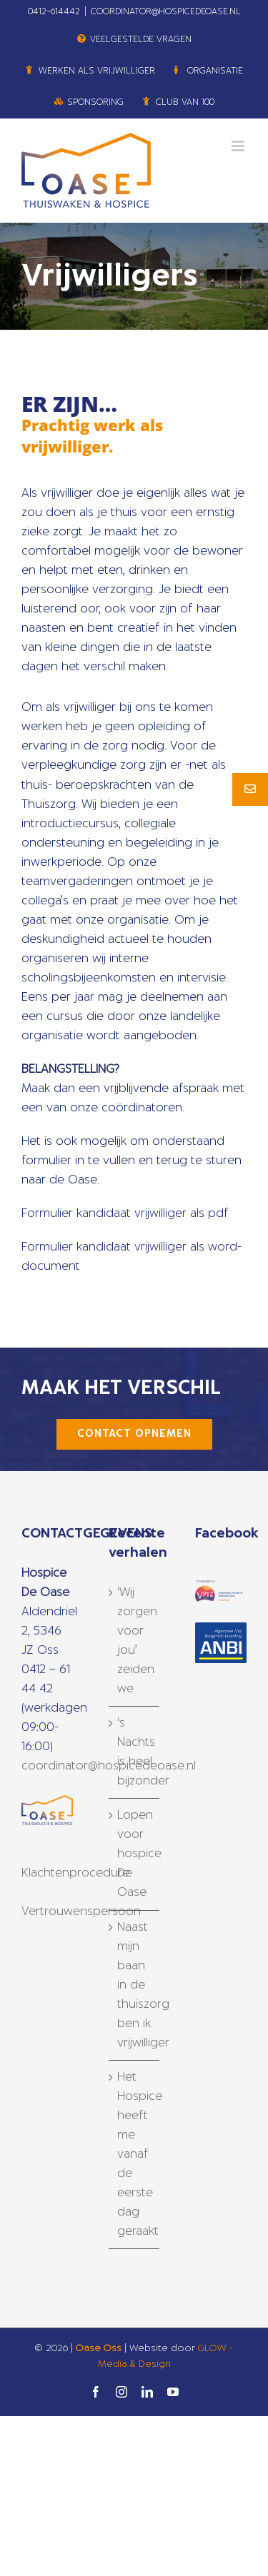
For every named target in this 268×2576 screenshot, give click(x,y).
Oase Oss (98, 2348)
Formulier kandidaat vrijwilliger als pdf (125, 1213)
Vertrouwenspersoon (81, 1911)
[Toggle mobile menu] (239, 145)
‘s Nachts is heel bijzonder (135, 1752)
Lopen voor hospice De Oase (135, 1853)
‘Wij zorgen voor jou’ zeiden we (135, 1640)
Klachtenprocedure (75, 1873)
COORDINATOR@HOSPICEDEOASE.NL (166, 11)
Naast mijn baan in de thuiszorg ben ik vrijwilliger (135, 1985)
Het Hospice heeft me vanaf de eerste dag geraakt (135, 2154)
